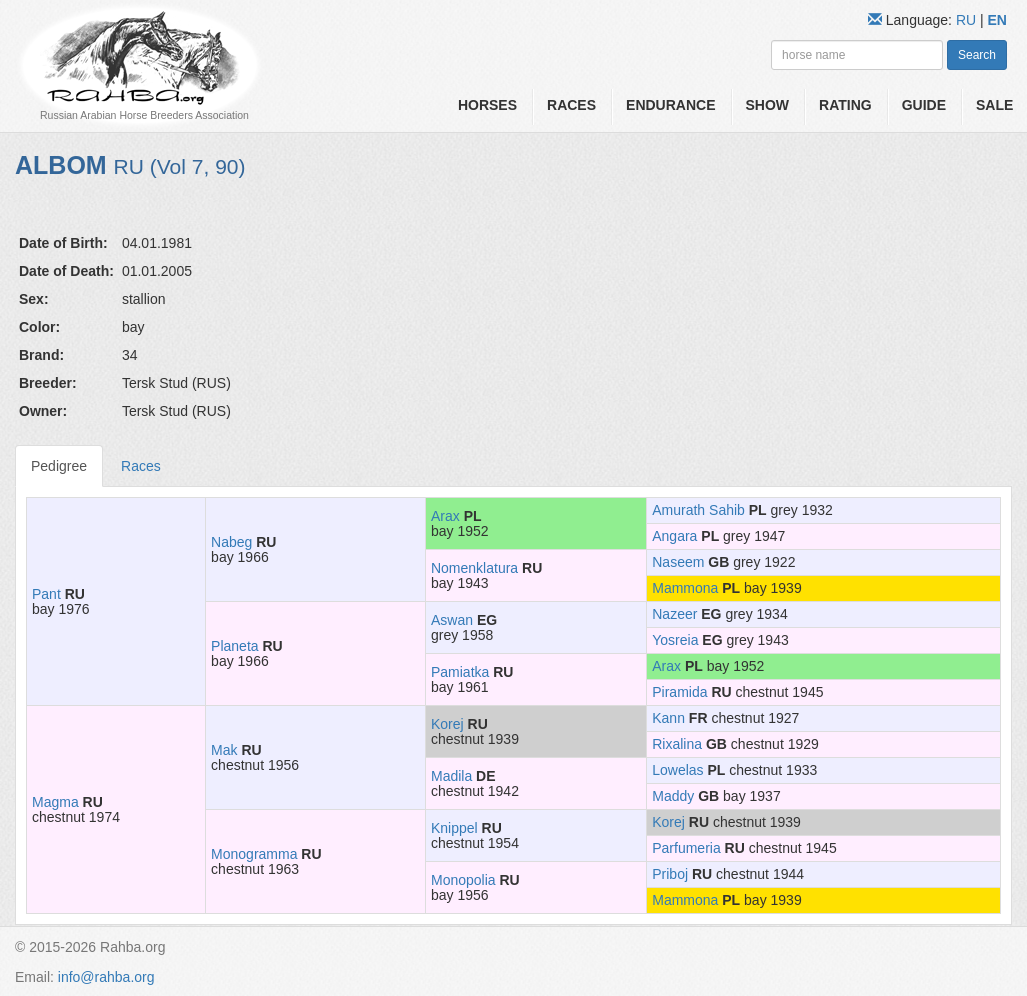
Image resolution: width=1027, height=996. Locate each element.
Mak (224, 750)
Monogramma (254, 854)
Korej (447, 724)
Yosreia (675, 640)
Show (768, 105)
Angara (674, 536)
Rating (845, 105)
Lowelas (677, 770)
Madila (451, 776)
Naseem (678, 562)
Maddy (673, 796)
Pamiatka (460, 672)
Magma (55, 802)
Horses (487, 105)
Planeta (234, 646)
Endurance (670, 105)
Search (977, 55)
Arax (445, 516)
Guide (924, 105)
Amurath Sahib (698, 510)
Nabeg (231, 542)
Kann (668, 718)
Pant (46, 594)
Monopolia (463, 880)
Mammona (685, 588)
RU (968, 20)
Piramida (679, 692)
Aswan (452, 620)
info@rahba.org (106, 977)
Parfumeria (686, 848)
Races (571, 105)
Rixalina (677, 744)
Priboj (670, 874)
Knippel (454, 828)
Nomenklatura (474, 568)
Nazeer (674, 614)
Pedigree (59, 466)
